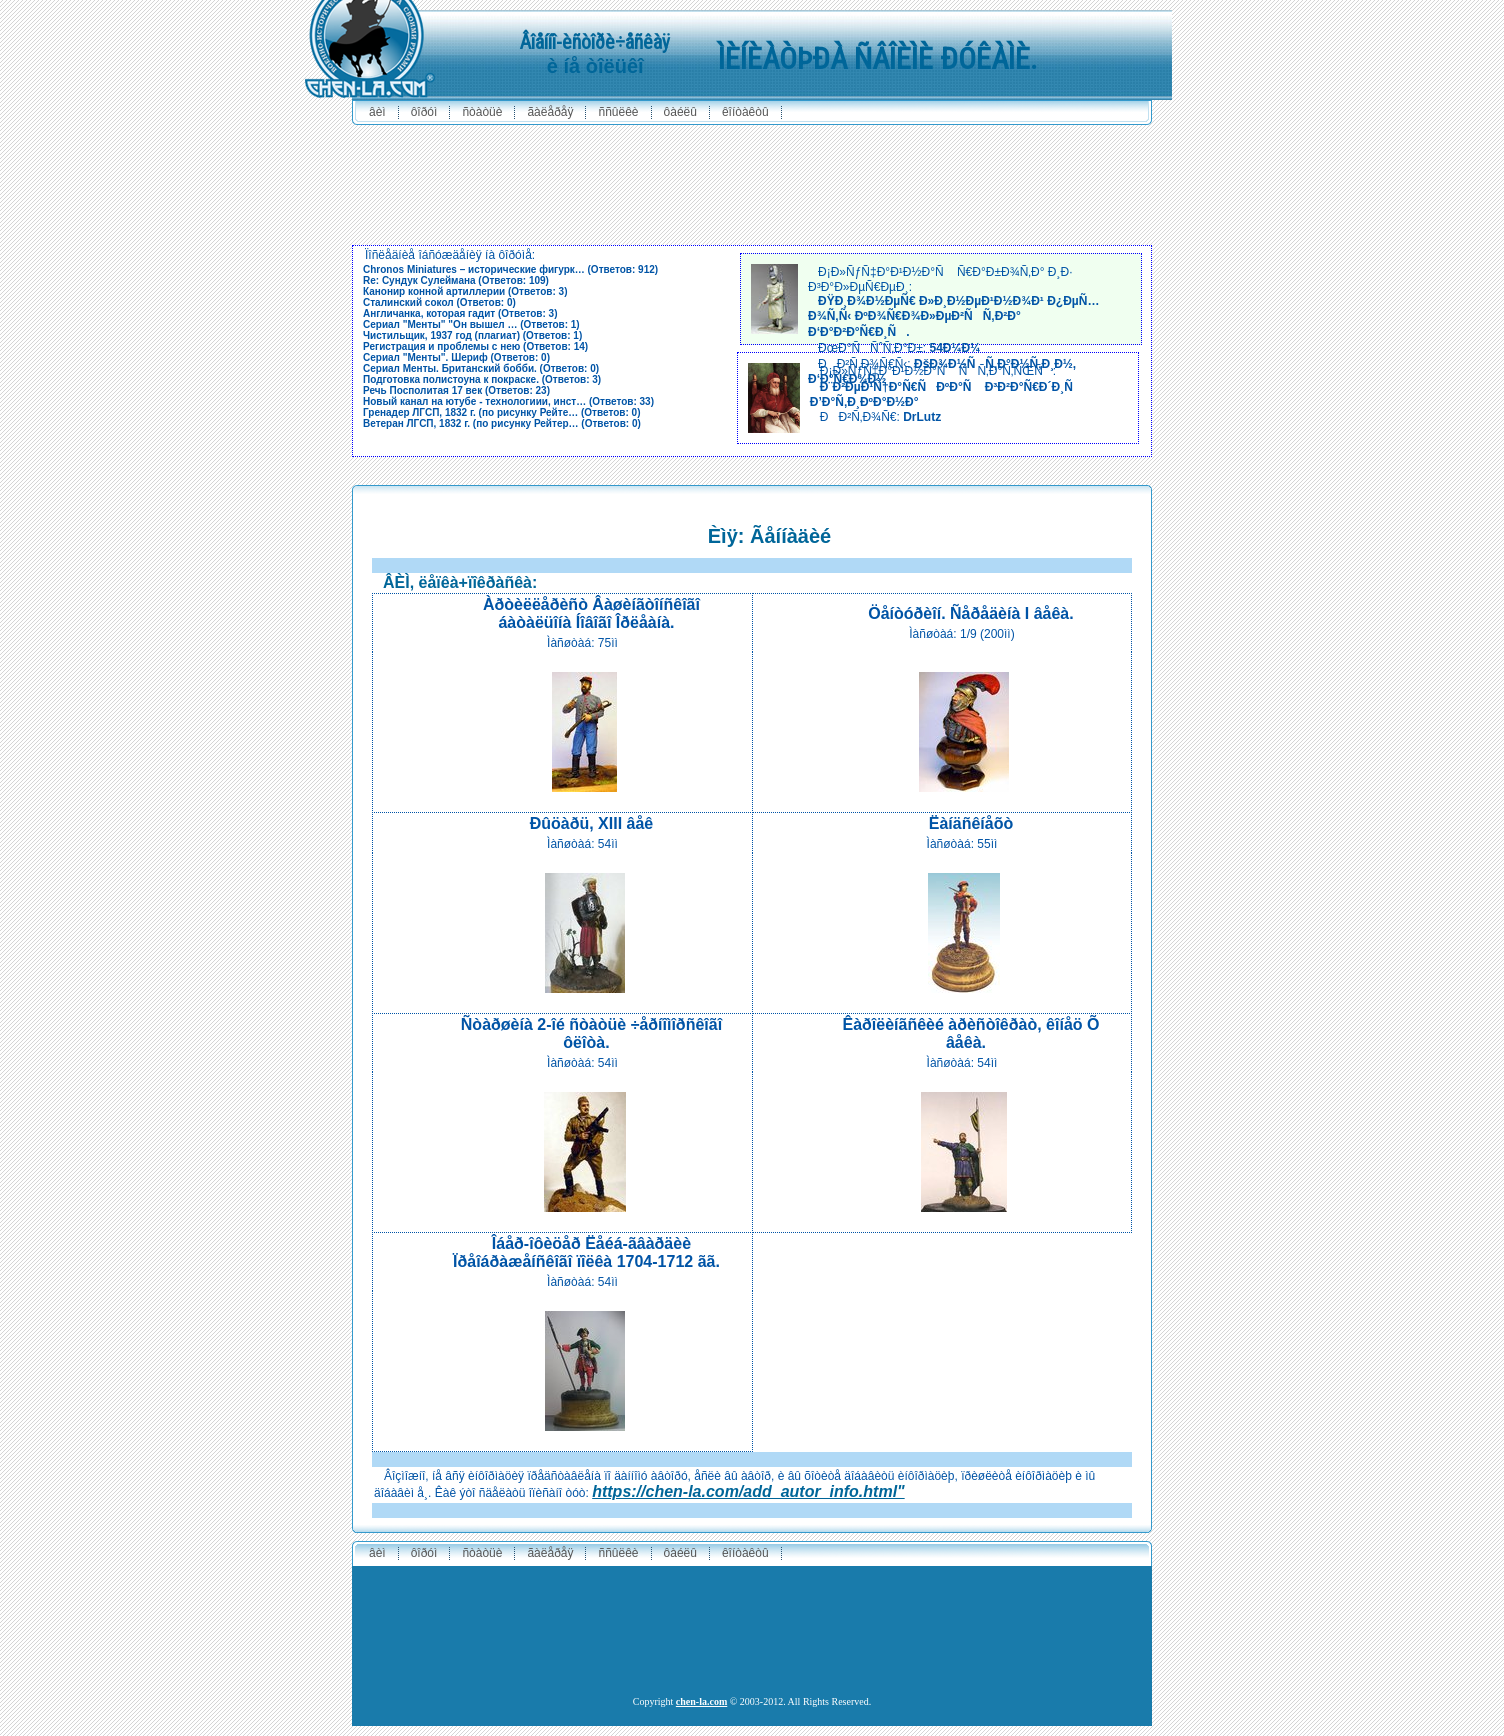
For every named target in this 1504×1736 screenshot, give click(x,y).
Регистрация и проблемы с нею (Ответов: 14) (475, 346)
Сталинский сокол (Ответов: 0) (439, 302)
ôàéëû (680, 112)
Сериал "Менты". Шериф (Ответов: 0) (456, 357)
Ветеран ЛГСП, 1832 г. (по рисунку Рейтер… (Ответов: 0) (502, 423)
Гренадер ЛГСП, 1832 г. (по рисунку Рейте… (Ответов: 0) (501, 412)
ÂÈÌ (377, 112)
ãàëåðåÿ (550, 112)
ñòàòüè (482, 112)
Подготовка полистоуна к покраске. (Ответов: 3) (482, 379)
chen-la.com (701, 1701)
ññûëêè (618, 112)
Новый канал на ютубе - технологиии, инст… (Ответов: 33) (508, 401)
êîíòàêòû (745, 112)
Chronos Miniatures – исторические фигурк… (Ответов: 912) (510, 269)
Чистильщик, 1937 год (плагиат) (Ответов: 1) (472, 335)
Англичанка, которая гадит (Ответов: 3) (460, 313)
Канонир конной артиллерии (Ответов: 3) (465, 291)
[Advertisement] (752, 180)
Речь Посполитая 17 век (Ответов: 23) (456, 390)
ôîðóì (424, 112)
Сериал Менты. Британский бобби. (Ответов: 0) (481, 368)
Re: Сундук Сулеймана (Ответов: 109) (456, 280)
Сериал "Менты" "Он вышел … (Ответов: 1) (471, 324)
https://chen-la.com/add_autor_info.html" (748, 1491)
